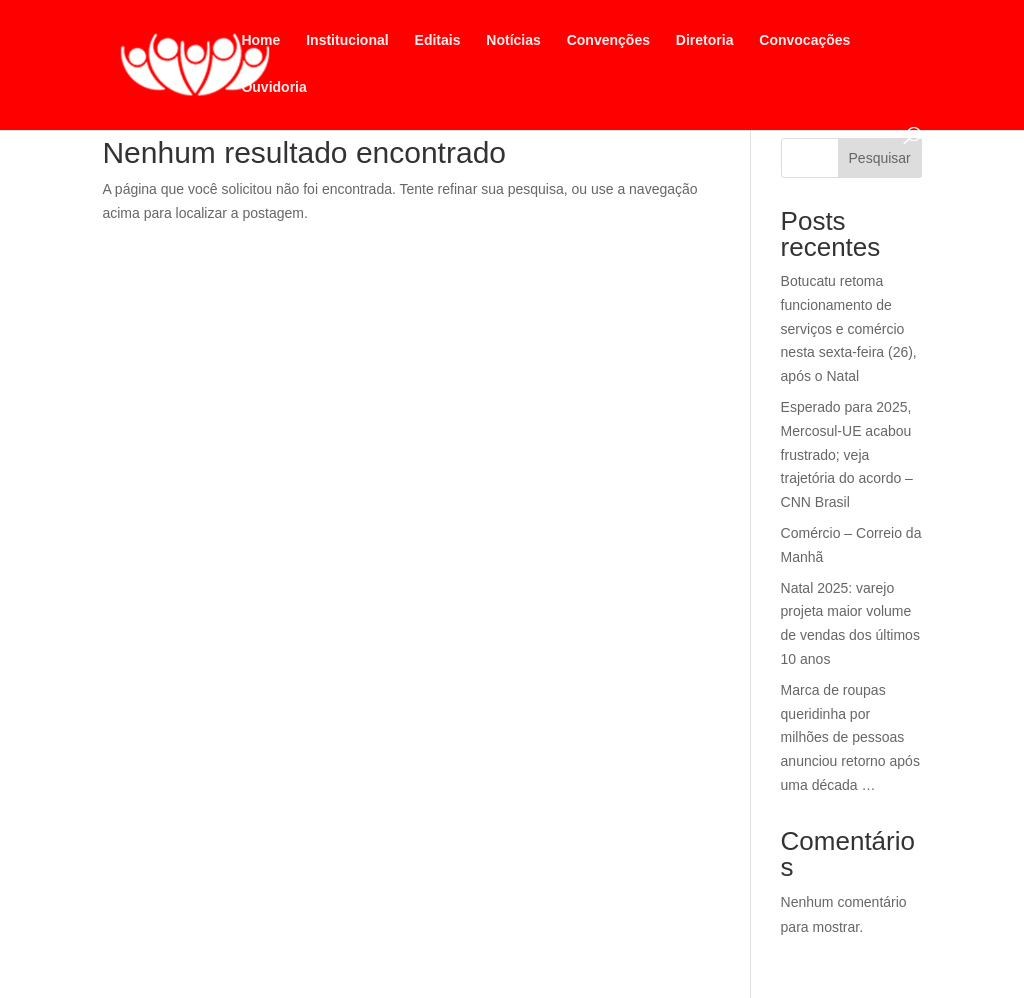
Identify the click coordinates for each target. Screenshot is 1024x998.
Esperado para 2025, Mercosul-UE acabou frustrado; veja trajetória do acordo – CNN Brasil (847, 454)
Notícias (513, 40)
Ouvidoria (273, 87)
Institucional (347, 40)
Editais (438, 40)
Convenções (608, 40)
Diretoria (705, 40)
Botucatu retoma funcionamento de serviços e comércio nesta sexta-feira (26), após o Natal (849, 328)
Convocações (804, 40)
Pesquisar (880, 158)
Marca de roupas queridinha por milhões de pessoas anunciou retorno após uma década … (850, 737)
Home (260, 40)
